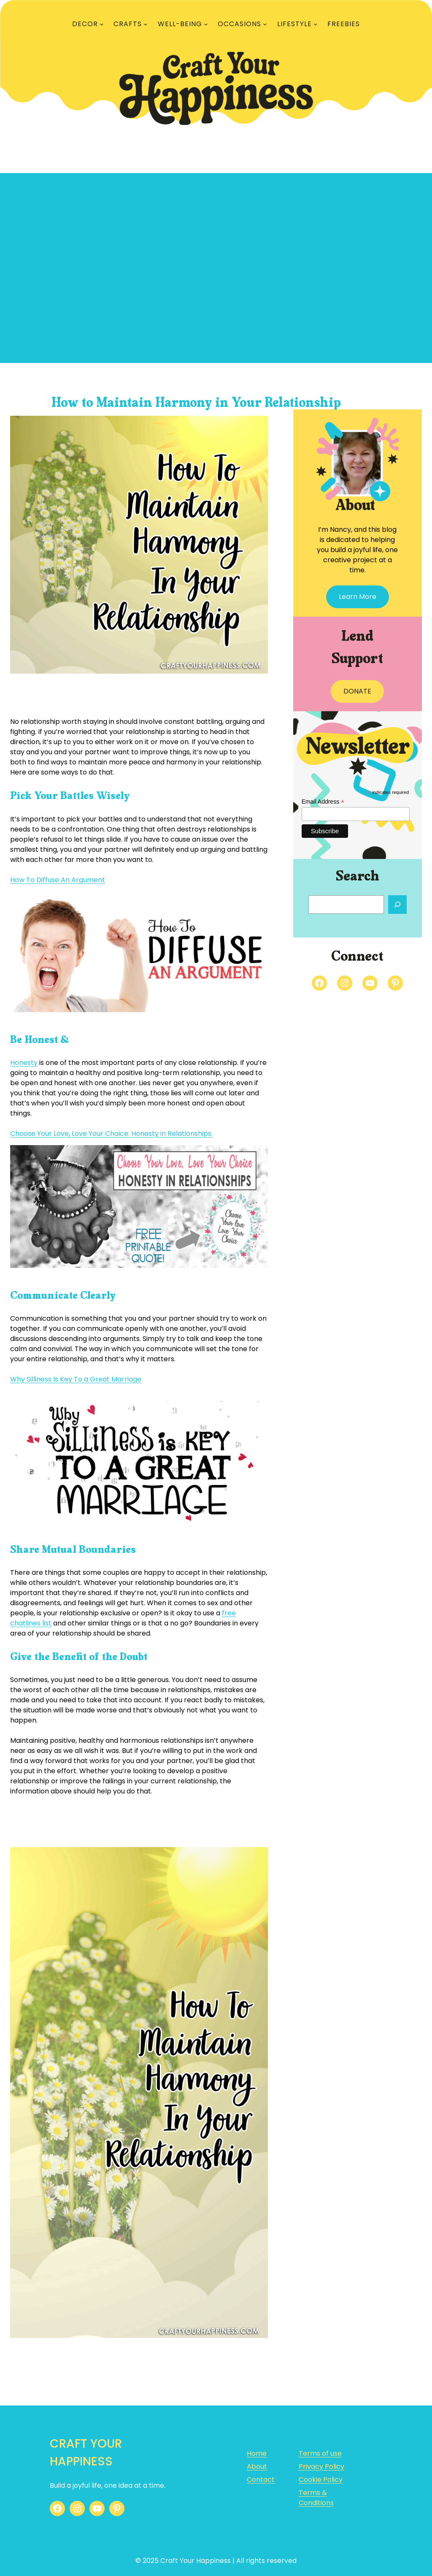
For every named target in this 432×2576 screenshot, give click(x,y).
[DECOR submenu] (102, 24)
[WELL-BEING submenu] (206, 24)
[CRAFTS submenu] (145, 24)
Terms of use (320, 2453)
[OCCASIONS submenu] (265, 24)
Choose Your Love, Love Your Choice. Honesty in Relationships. (111, 1133)
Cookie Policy (321, 2479)
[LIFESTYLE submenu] (315, 24)
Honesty (24, 1062)
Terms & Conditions (316, 2498)
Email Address (323, 802)
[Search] (397, 904)
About (257, 2466)
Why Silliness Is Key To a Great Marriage (75, 1379)
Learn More (357, 596)
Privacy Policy (321, 2466)
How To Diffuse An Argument (57, 880)
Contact (261, 2479)
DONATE (357, 691)
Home (257, 2453)
